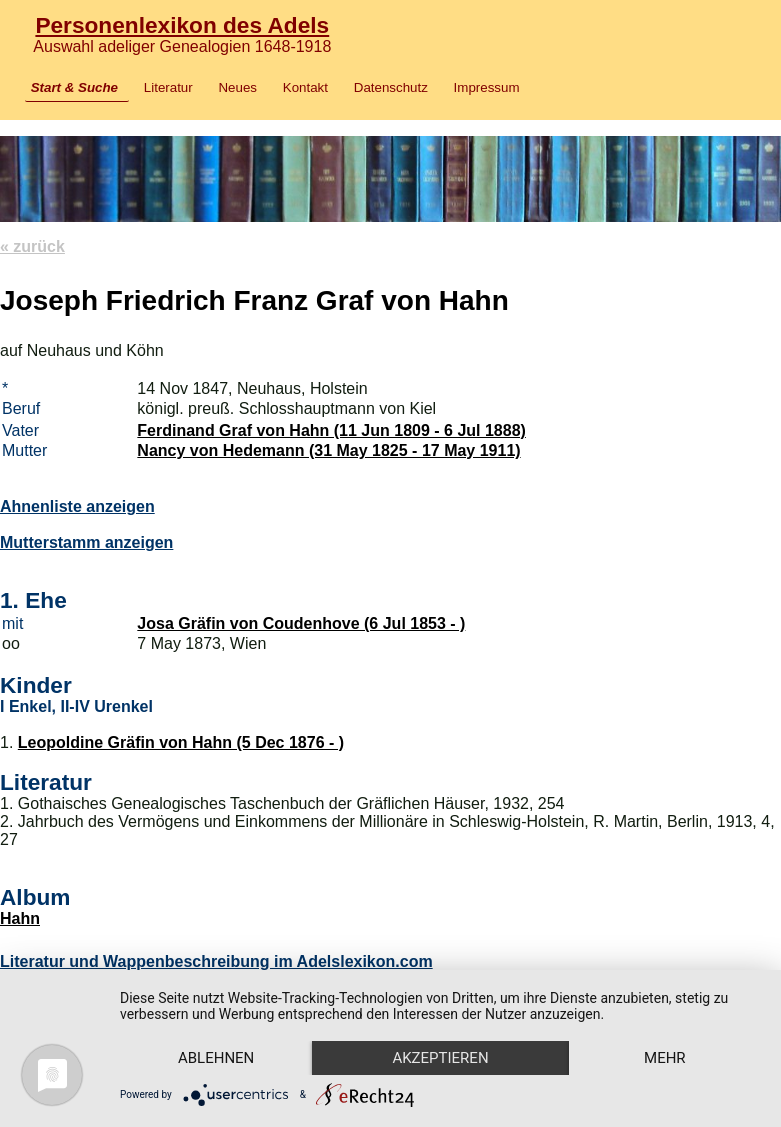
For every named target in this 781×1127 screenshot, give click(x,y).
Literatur (168, 87)
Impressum (487, 87)
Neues (237, 87)
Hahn (20, 918)
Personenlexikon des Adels (182, 25)
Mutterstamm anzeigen (86, 542)
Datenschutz (391, 87)
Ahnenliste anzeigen (77, 506)
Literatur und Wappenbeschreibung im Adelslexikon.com (216, 961)
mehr (665, 1058)
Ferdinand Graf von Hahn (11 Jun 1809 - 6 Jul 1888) (331, 430)
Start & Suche (74, 87)
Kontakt (305, 87)
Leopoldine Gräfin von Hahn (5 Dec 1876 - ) (181, 742)
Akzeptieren (440, 1058)
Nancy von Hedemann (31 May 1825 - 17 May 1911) (328, 450)
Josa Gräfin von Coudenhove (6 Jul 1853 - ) (301, 623)
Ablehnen (216, 1058)
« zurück (32, 246)
